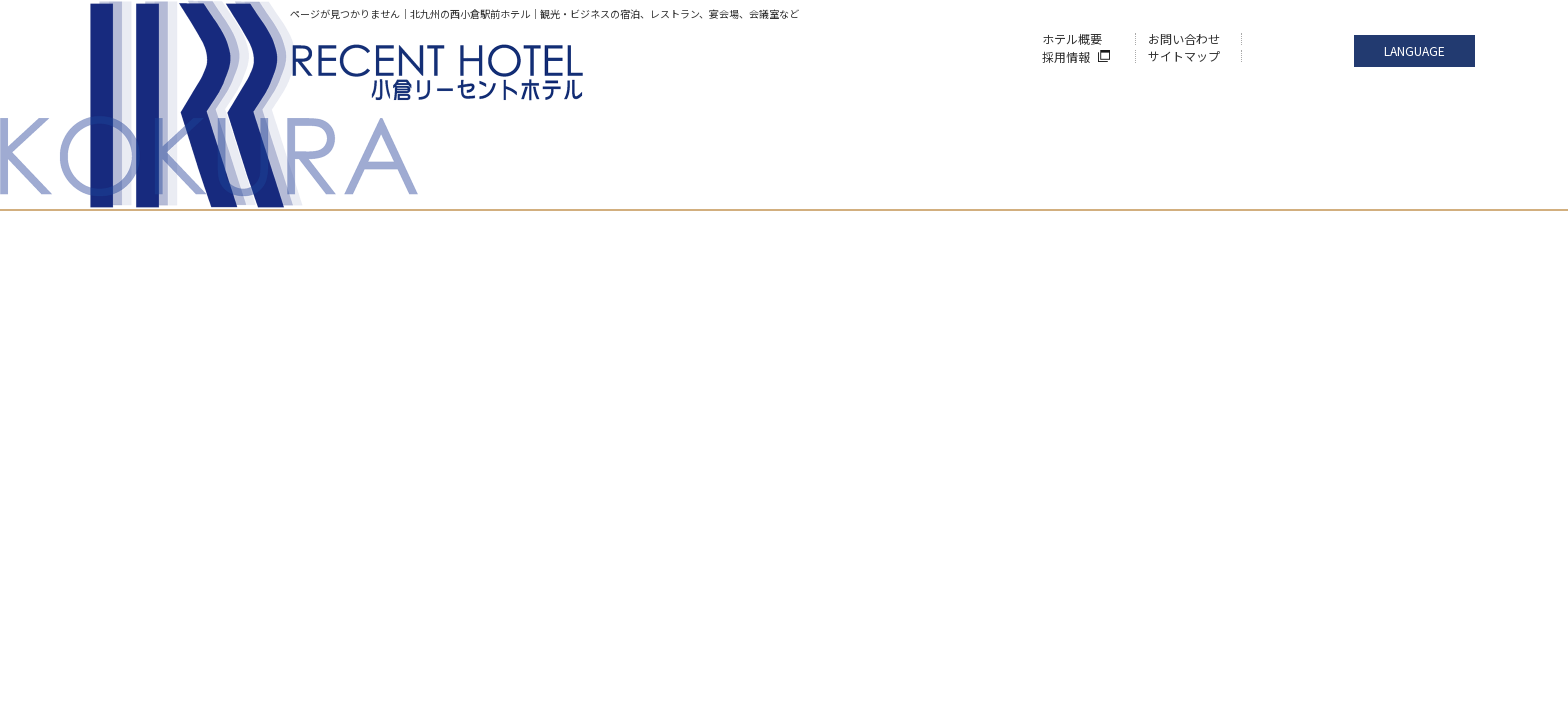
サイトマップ (1184, 55)
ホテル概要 (1072, 38)
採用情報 (1066, 56)
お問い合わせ (1184, 38)
